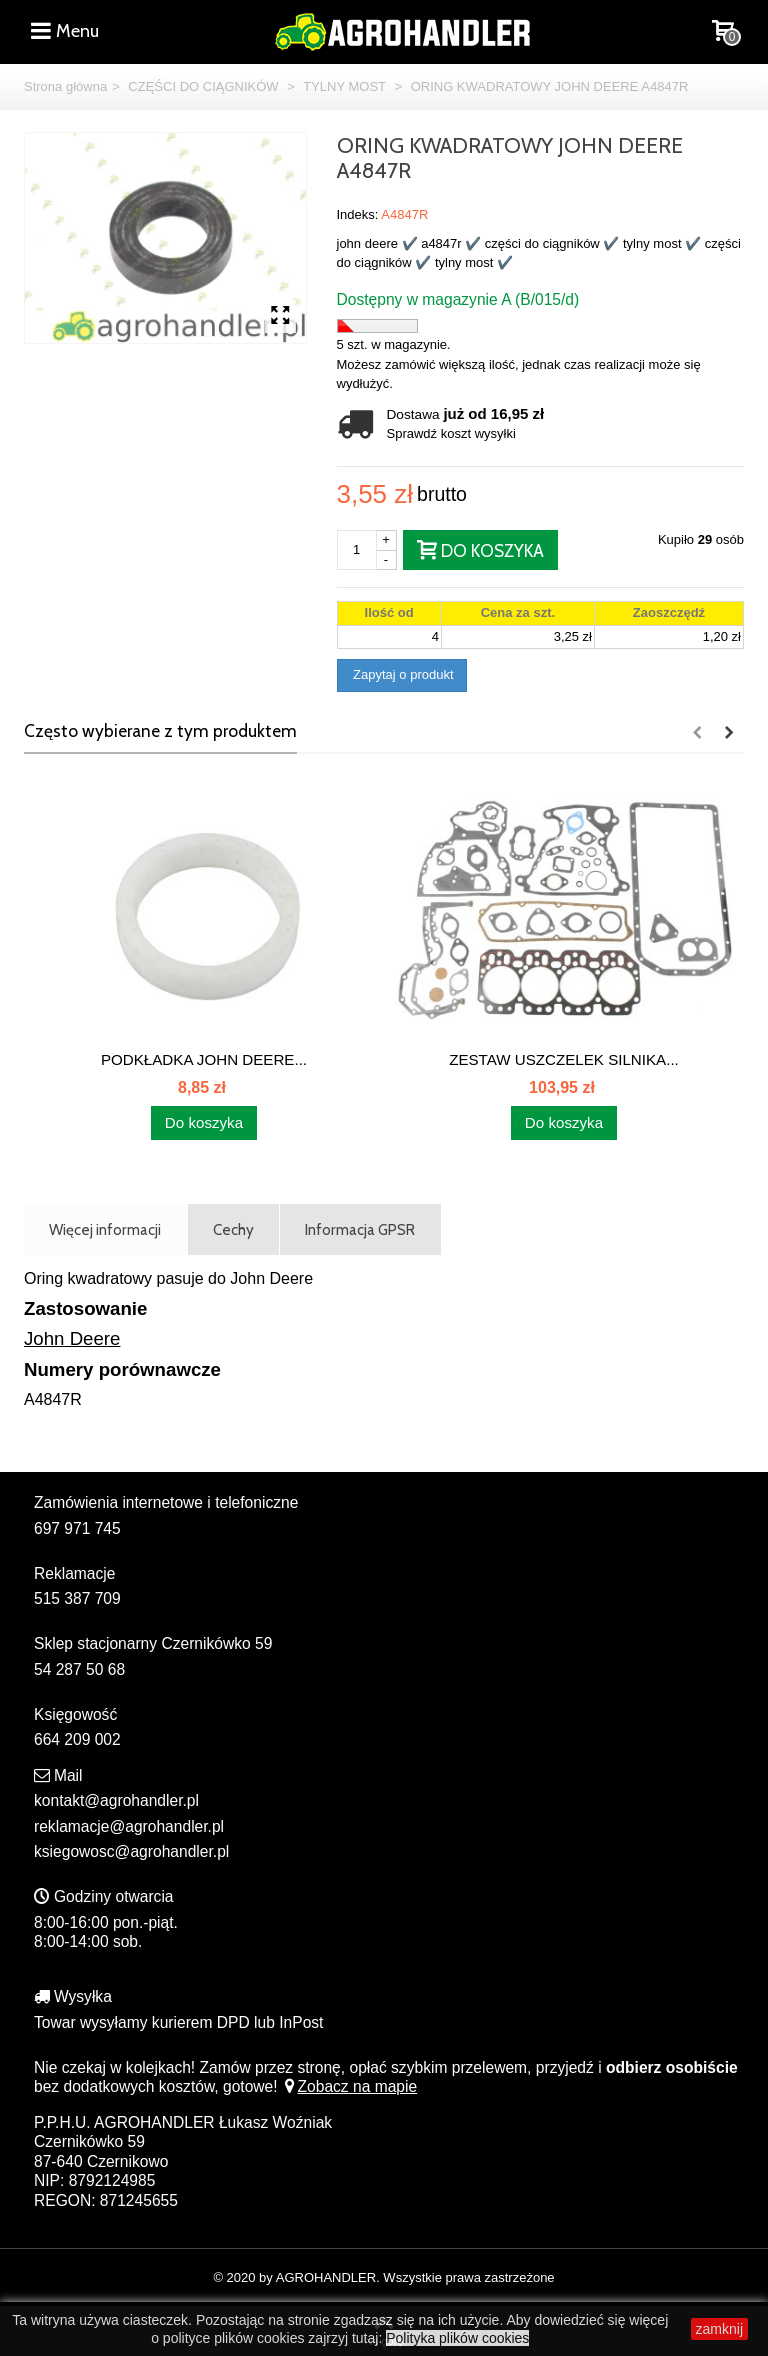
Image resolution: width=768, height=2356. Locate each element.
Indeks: (358, 214)
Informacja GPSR (360, 1229)
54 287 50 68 (79, 1669)
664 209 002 (77, 1739)
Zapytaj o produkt (402, 674)
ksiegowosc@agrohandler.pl (131, 1851)
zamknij (719, 2329)
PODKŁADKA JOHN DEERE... (204, 1059)
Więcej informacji (105, 1229)
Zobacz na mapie (349, 2086)
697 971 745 (77, 1528)
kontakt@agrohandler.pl (116, 1800)
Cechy (233, 1229)
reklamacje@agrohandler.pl (129, 1826)
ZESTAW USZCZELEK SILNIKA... (564, 1059)
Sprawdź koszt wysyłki (451, 433)
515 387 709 (77, 1598)
